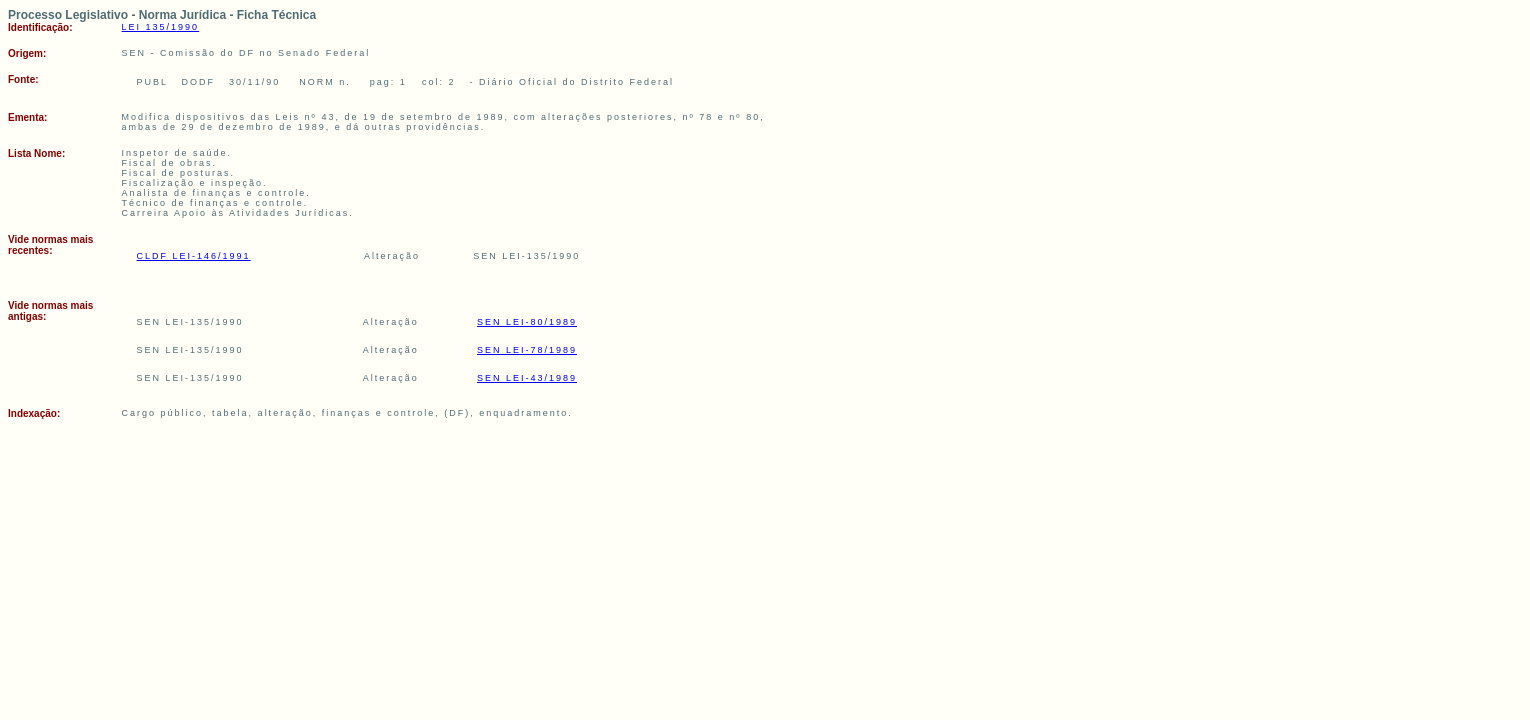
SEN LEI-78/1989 (527, 350)
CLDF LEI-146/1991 (194, 256)
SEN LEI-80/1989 (527, 322)
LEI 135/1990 (161, 27)
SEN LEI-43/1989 (527, 378)
